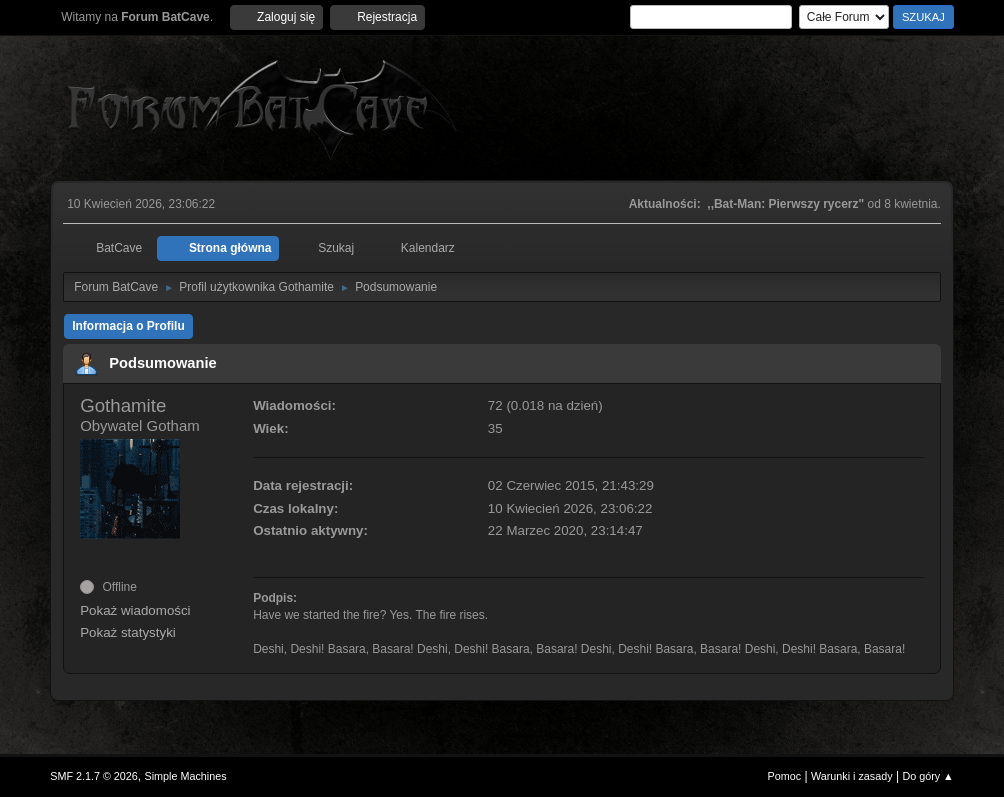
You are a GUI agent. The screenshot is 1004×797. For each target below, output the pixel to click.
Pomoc (785, 776)
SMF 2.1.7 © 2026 (94, 776)
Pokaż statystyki (128, 632)
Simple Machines (186, 776)
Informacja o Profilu (128, 326)
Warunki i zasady (852, 776)
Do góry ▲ (927, 776)
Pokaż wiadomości (135, 610)
